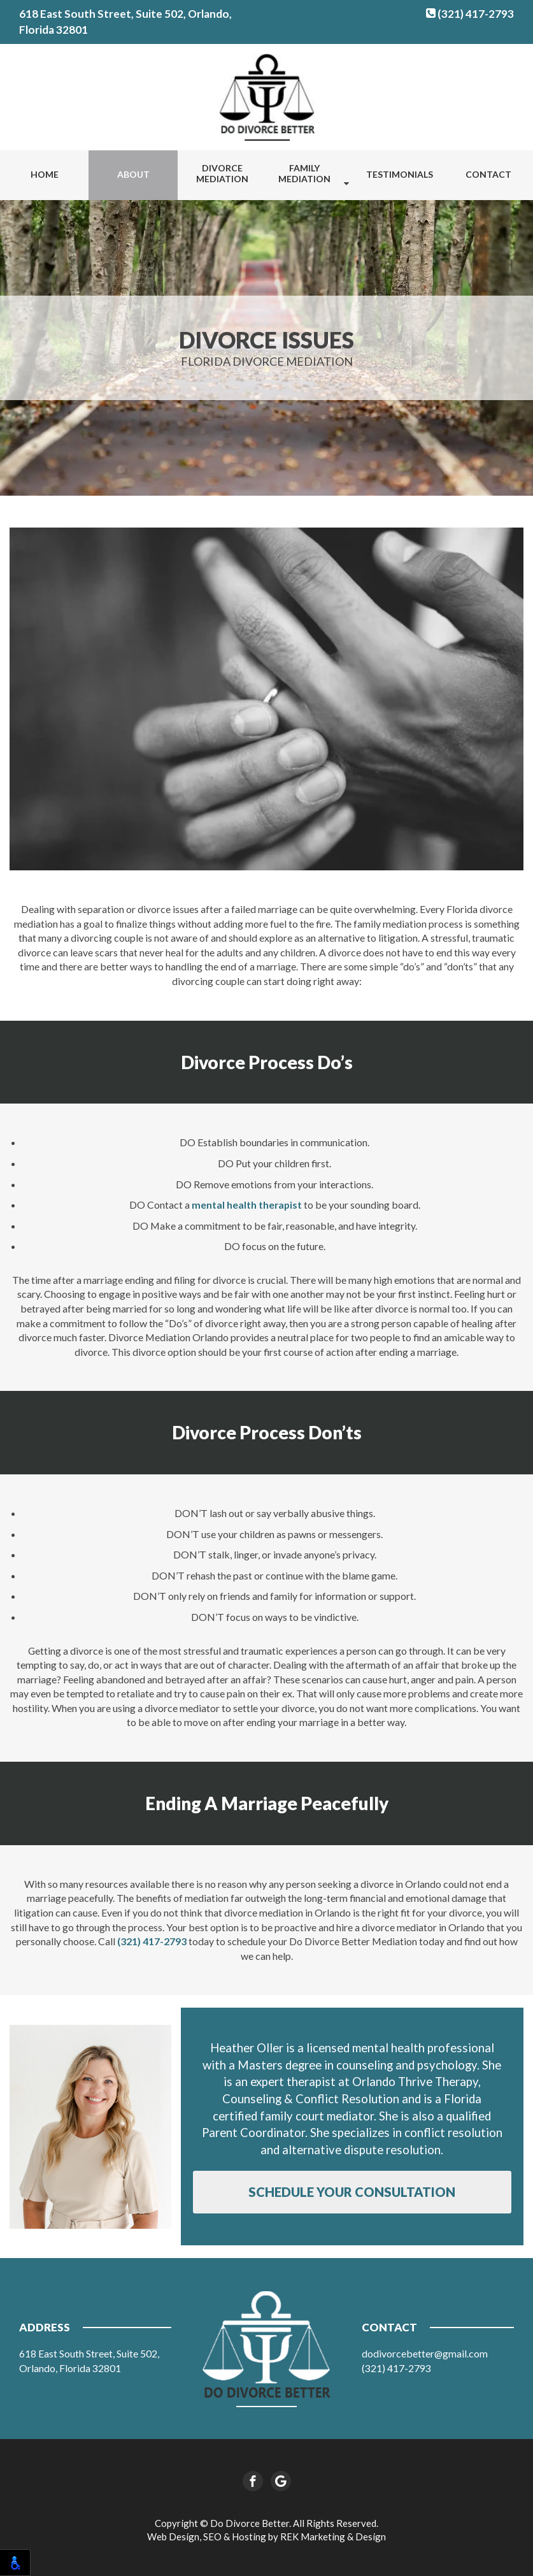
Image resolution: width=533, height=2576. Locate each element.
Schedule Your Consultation (351, 2191)
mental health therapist (247, 1204)
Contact (488, 174)
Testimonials (399, 174)
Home (45, 174)
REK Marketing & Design (333, 2536)
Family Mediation (304, 173)
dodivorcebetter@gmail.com (425, 2353)
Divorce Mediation (222, 173)
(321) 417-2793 (470, 13)
